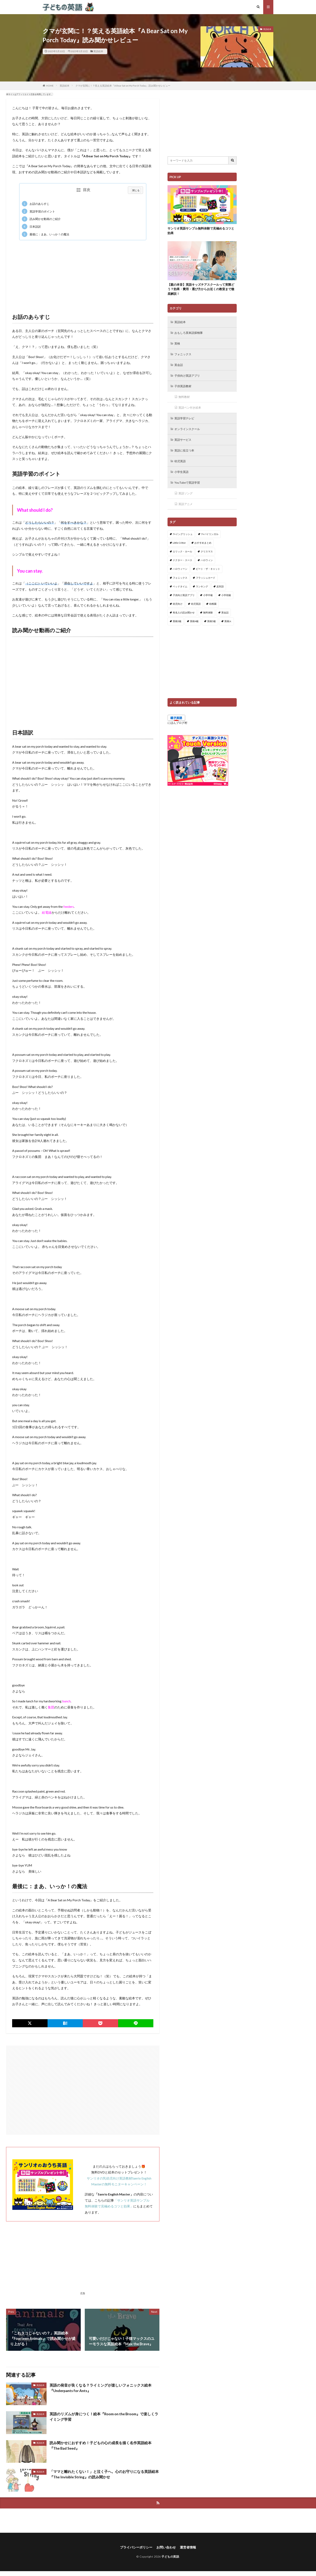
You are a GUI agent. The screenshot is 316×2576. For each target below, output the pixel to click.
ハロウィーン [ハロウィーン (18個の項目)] (180, 565)
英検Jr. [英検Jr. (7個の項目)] (228, 617)
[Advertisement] (82, 272)
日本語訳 (31, 226)
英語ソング (185, 490)
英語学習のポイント (38, 211)
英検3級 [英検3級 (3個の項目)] (177, 617)
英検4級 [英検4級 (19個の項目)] (194, 617)
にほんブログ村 (177, 719)
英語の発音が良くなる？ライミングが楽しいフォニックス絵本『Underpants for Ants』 (101, 2388)
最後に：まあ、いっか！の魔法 (45, 234)
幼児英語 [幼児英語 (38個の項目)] (196, 600)
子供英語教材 (182, 385)
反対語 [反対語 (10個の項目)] (220, 582)
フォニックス (182, 353)
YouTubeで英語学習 (187, 479)
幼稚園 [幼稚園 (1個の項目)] (212, 600)
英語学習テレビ (184, 416)
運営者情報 (188, 2547)
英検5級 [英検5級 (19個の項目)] (211, 617)
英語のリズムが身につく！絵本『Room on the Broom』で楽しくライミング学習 (104, 2417)
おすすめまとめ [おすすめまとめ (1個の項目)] (202, 539)
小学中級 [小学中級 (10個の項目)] (208, 591)
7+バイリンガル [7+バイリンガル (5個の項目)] (209, 530)
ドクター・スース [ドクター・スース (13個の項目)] (182, 556)
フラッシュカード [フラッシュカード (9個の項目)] (205, 574)
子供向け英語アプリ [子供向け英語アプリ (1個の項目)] (184, 591)
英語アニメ (185, 500)
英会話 (178, 364)
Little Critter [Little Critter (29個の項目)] (179, 539)
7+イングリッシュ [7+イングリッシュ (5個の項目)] (183, 530)
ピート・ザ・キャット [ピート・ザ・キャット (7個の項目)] (208, 565)
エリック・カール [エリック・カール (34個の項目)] (182, 548)
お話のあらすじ (35, 203)
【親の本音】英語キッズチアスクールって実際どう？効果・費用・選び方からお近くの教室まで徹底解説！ (201, 289)
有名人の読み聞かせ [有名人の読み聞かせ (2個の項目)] (184, 609)
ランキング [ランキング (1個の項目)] (202, 582)
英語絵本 (98, 51)
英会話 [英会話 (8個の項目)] (225, 609)
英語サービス (182, 437)
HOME (50, 85)
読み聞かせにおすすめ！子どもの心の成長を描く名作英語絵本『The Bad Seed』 (101, 2445)
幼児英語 (180, 458)
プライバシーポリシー (136, 2547)
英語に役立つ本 (184, 448)
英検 (177, 343)
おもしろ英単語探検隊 (188, 332)
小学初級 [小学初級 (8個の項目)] (226, 591)
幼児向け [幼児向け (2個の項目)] (177, 600)
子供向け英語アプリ (187, 374)
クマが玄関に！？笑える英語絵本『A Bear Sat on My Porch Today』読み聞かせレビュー (122, 85)
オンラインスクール (187, 427)
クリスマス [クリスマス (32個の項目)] (207, 548)
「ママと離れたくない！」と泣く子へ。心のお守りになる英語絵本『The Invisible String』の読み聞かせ (104, 2474)
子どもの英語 (170, 2556)
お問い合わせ (166, 2547)
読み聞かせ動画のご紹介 (41, 219)
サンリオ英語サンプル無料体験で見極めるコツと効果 (201, 230)
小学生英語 (181, 469)
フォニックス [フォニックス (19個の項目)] (180, 574)
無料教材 (184, 395)
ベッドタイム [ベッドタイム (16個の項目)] (180, 582)
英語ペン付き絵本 (189, 406)
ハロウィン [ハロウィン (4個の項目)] (207, 556)
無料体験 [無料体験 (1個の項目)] (208, 609)
